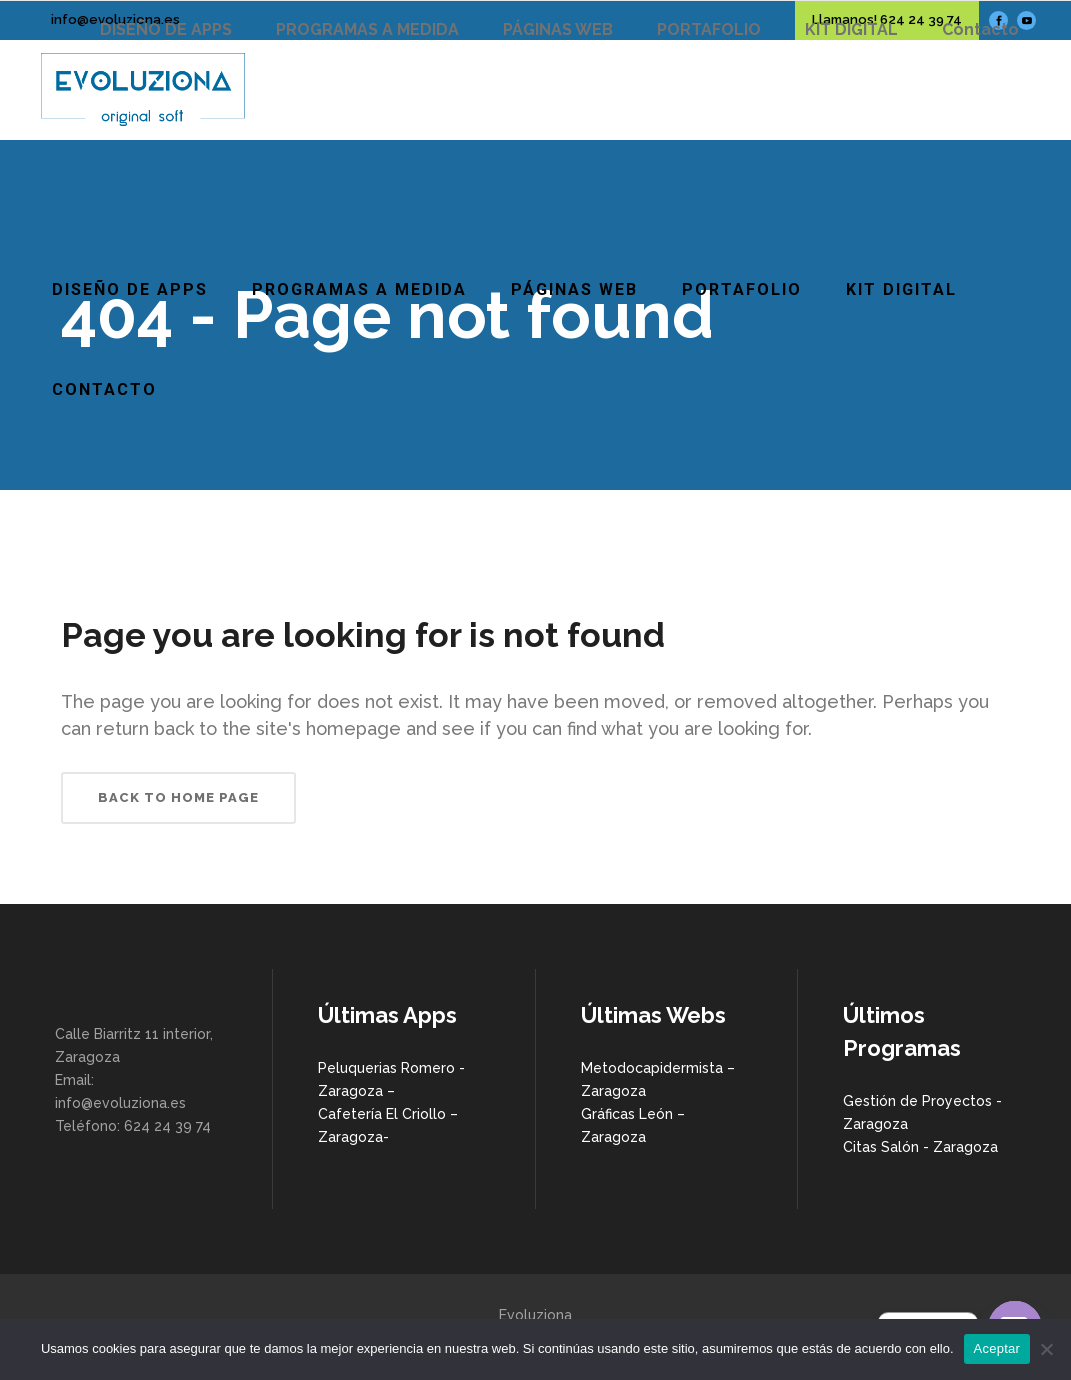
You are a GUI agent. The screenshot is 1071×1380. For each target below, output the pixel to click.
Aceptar (997, 1348)
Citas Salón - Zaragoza (920, 1147)
